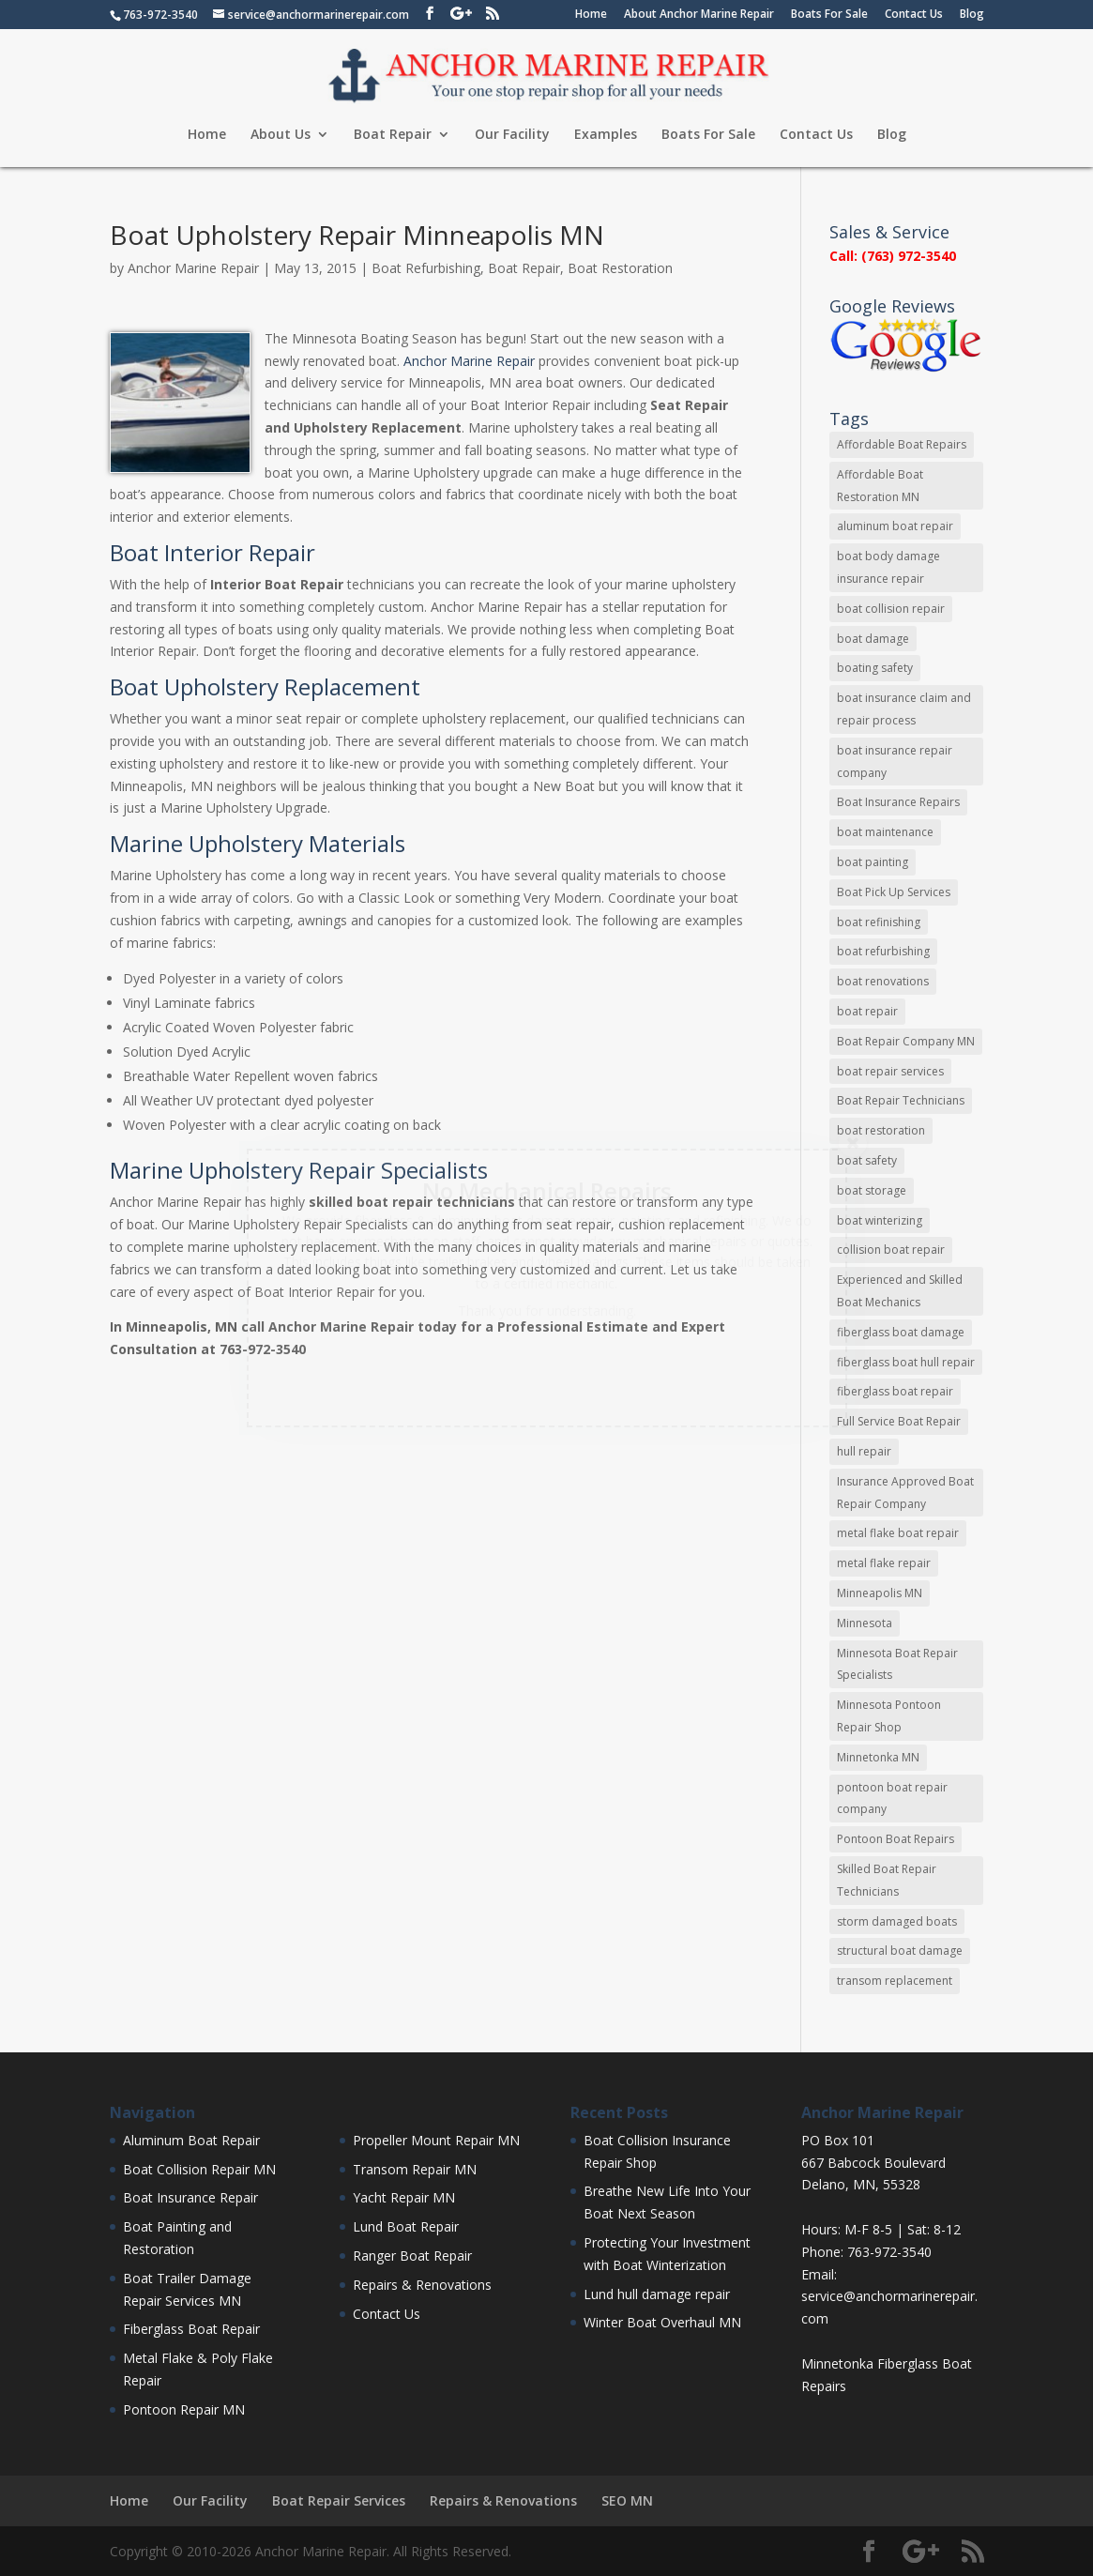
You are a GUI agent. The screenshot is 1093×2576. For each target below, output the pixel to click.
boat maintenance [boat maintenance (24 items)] (885, 832)
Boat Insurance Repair (190, 2197)
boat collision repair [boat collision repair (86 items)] (891, 609)
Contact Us (914, 15)
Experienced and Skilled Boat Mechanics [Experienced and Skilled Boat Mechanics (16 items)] (900, 1291)
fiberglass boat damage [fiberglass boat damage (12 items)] (900, 1332)
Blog (972, 15)
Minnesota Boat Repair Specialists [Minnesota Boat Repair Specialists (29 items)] (897, 1664)
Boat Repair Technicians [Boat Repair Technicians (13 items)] (900, 1100)
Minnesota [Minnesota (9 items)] (864, 1623)
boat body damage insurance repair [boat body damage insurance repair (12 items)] (888, 567)
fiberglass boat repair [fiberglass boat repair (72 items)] (895, 1391)
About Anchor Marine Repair (699, 15)
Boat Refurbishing (426, 268)
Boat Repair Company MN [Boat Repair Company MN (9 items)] (906, 1041)
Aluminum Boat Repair (191, 2140)
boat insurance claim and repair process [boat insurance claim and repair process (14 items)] (904, 709)
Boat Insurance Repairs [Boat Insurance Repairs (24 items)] (898, 802)
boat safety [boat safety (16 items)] (867, 1160)
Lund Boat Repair (406, 2226)
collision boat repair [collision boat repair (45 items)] (891, 1250)
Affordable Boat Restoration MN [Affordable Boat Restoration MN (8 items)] (880, 485)
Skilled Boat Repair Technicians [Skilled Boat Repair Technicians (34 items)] (886, 1880)
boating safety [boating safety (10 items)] (875, 668)
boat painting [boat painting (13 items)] (872, 862)
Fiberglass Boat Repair (191, 2329)
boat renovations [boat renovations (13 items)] (883, 981)
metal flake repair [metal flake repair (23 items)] (884, 1563)
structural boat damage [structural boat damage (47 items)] (900, 1951)
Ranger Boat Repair (412, 2255)
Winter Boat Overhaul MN (662, 2322)
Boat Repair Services (338, 2500)
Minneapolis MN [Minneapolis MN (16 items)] (879, 1593)
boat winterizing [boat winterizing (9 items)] (879, 1220)
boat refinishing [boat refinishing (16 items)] (878, 922)
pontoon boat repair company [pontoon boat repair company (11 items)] (892, 1798)
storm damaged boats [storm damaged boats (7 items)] (897, 1921)
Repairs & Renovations (422, 2285)
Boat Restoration (620, 268)
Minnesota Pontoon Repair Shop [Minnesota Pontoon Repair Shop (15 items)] (889, 1716)
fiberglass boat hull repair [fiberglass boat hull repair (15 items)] (906, 1362)
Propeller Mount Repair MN (436, 2140)
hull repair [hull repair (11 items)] (864, 1451)
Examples (605, 135)
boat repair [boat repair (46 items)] (867, 1011)
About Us (280, 135)
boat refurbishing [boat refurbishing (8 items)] (883, 951)
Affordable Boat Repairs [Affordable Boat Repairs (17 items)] (901, 444)
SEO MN (627, 2500)
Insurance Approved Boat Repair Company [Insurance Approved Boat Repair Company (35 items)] (905, 1492)
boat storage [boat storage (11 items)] (871, 1190)
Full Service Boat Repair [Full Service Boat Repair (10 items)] (899, 1421)
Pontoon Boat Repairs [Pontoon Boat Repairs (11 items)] (895, 1839)
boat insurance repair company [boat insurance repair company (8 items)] (894, 761)
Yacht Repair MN (404, 2197)
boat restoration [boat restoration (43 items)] (881, 1130)
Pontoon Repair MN (184, 2409)
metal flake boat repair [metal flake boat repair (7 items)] (898, 1533)
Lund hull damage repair (657, 2294)
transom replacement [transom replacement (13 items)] (894, 1981)
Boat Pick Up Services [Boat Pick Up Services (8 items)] (893, 892)
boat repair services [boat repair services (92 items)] (890, 1071)
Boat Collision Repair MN (199, 2169)
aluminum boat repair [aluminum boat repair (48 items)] (895, 526)
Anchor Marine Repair (193, 268)
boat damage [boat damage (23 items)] (873, 639)
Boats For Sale (829, 15)
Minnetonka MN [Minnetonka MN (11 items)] (878, 1757)
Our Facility (512, 135)
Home (591, 15)
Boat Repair (393, 135)
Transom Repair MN (415, 2169)
